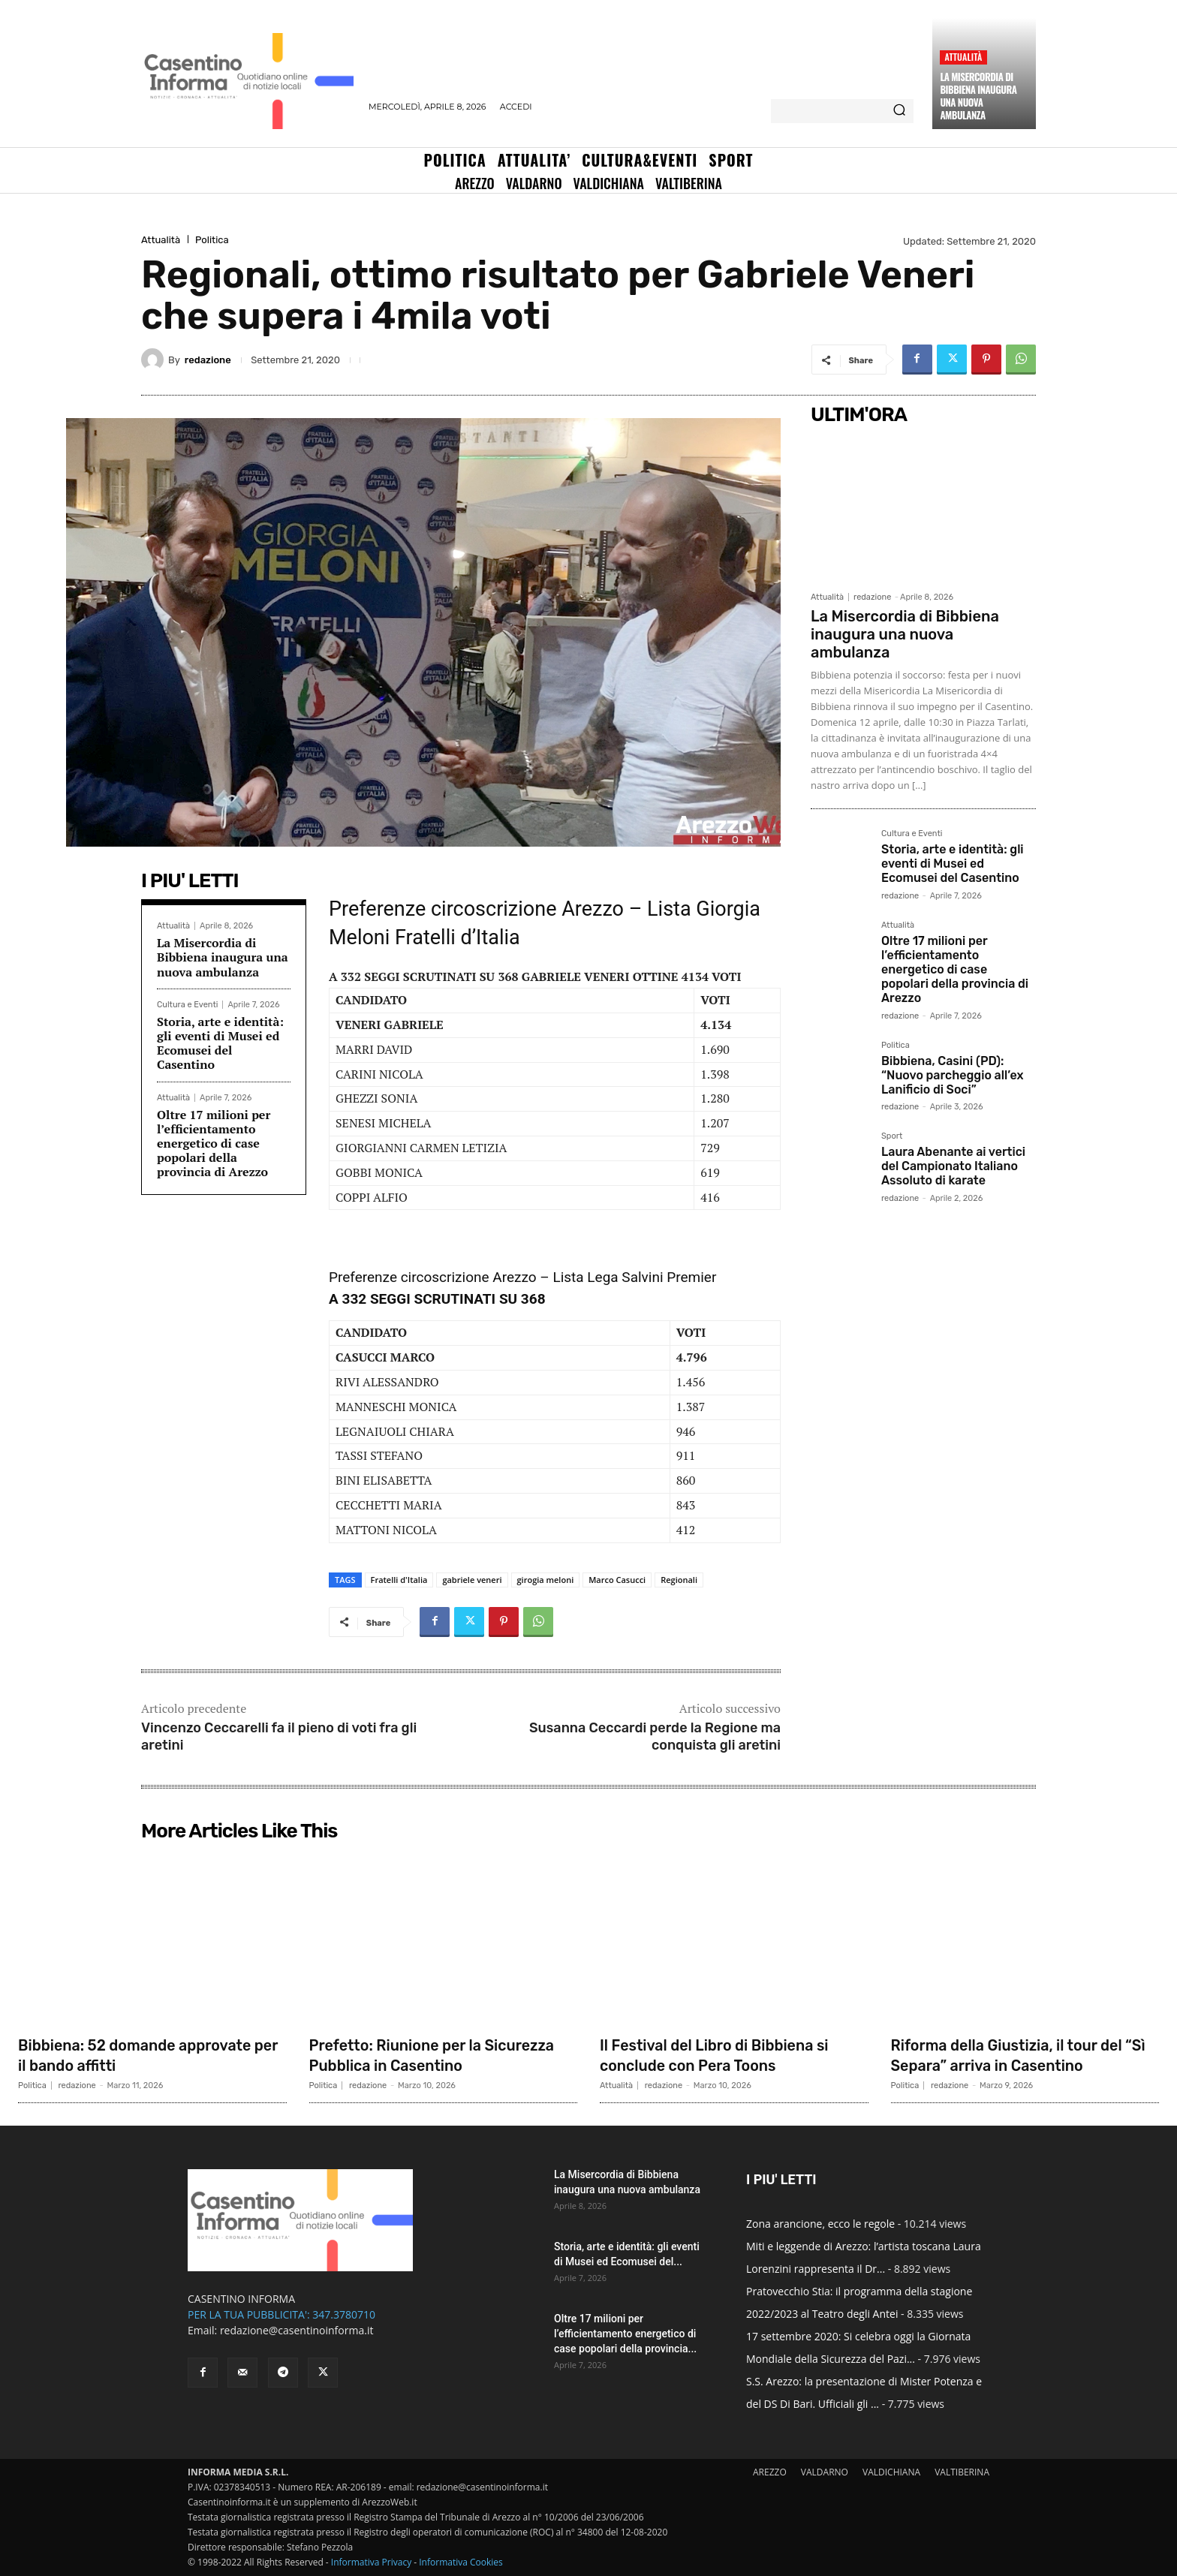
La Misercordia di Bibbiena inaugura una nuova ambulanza (978, 95)
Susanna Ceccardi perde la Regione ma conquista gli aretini (655, 1736)
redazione (208, 360)
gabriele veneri (471, 1579)
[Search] (899, 111)
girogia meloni (545, 1579)
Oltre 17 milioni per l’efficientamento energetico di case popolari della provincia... (625, 2334)
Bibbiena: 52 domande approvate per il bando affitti (148, 2055)
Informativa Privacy (371, 2562)
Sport (891, 1136)
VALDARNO (824, 2472)
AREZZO (770, 2472)
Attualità (963, 56)
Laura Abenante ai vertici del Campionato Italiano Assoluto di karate (953, 1166)
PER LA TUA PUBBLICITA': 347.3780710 (281, 2314)
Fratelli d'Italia (399, 1579)
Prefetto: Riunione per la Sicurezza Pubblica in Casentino (436, 2055)
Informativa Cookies (461, 2562)
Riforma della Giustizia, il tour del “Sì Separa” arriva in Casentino (1020, 2055)
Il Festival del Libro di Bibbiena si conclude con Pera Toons (728, 2055)
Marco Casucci (617, 1579)
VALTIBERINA (962, 2472)
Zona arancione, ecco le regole (820, 2223)
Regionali (679, 1579)
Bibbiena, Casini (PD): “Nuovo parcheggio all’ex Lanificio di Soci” (952, 1075)
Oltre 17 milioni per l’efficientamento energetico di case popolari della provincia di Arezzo (213, 1143)
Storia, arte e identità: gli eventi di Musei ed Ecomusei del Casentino (220, 1043)
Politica (212, 240)
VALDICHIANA (891, 2472)
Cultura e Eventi (187, 1005)
